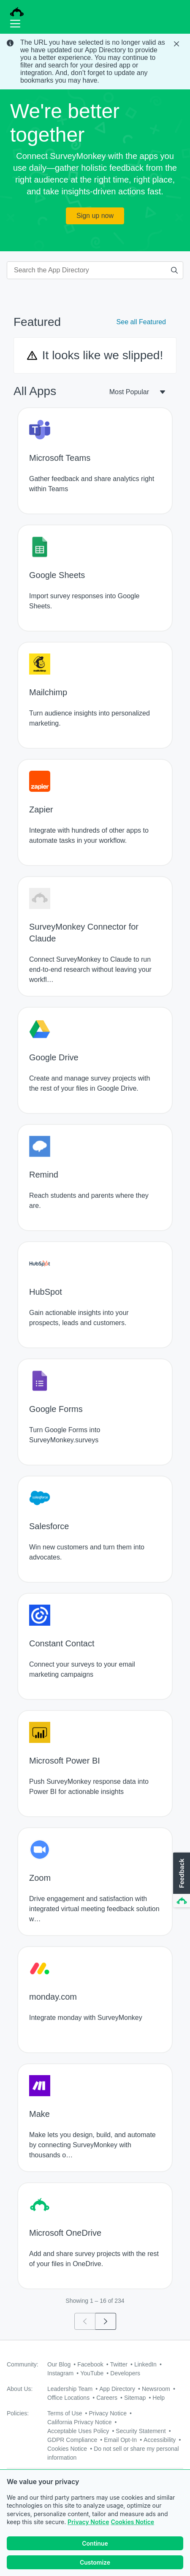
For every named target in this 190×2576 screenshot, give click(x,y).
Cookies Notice (132, 2521)
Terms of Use (64, 2413)
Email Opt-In (120, 2439)
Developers (125, 2373)
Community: (22, 2364)
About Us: (20, 2388)
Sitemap (135, 2397)
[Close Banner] (177, 43)
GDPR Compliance (72, 2439)
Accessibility (160, 2439)
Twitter (119, 2364)
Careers (106, 2397)
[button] (180, 1880)
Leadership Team (69, 2388)
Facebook (90, 2364)
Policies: (18, 2413)
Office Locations (68, 2397)
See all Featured (141, 321)
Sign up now (95, 215)
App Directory (117, 2388)
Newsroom (156, 2388)
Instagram (60, 2373)
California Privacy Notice (79, 2422)
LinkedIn (145, 2364)
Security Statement (141, 2431)
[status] (95, 61)
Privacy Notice (88, 2521)
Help (158, 2397)
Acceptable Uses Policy (78, 2431)
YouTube (91, 2373)
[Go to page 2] (105, 2321)
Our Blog (59, 2364)
